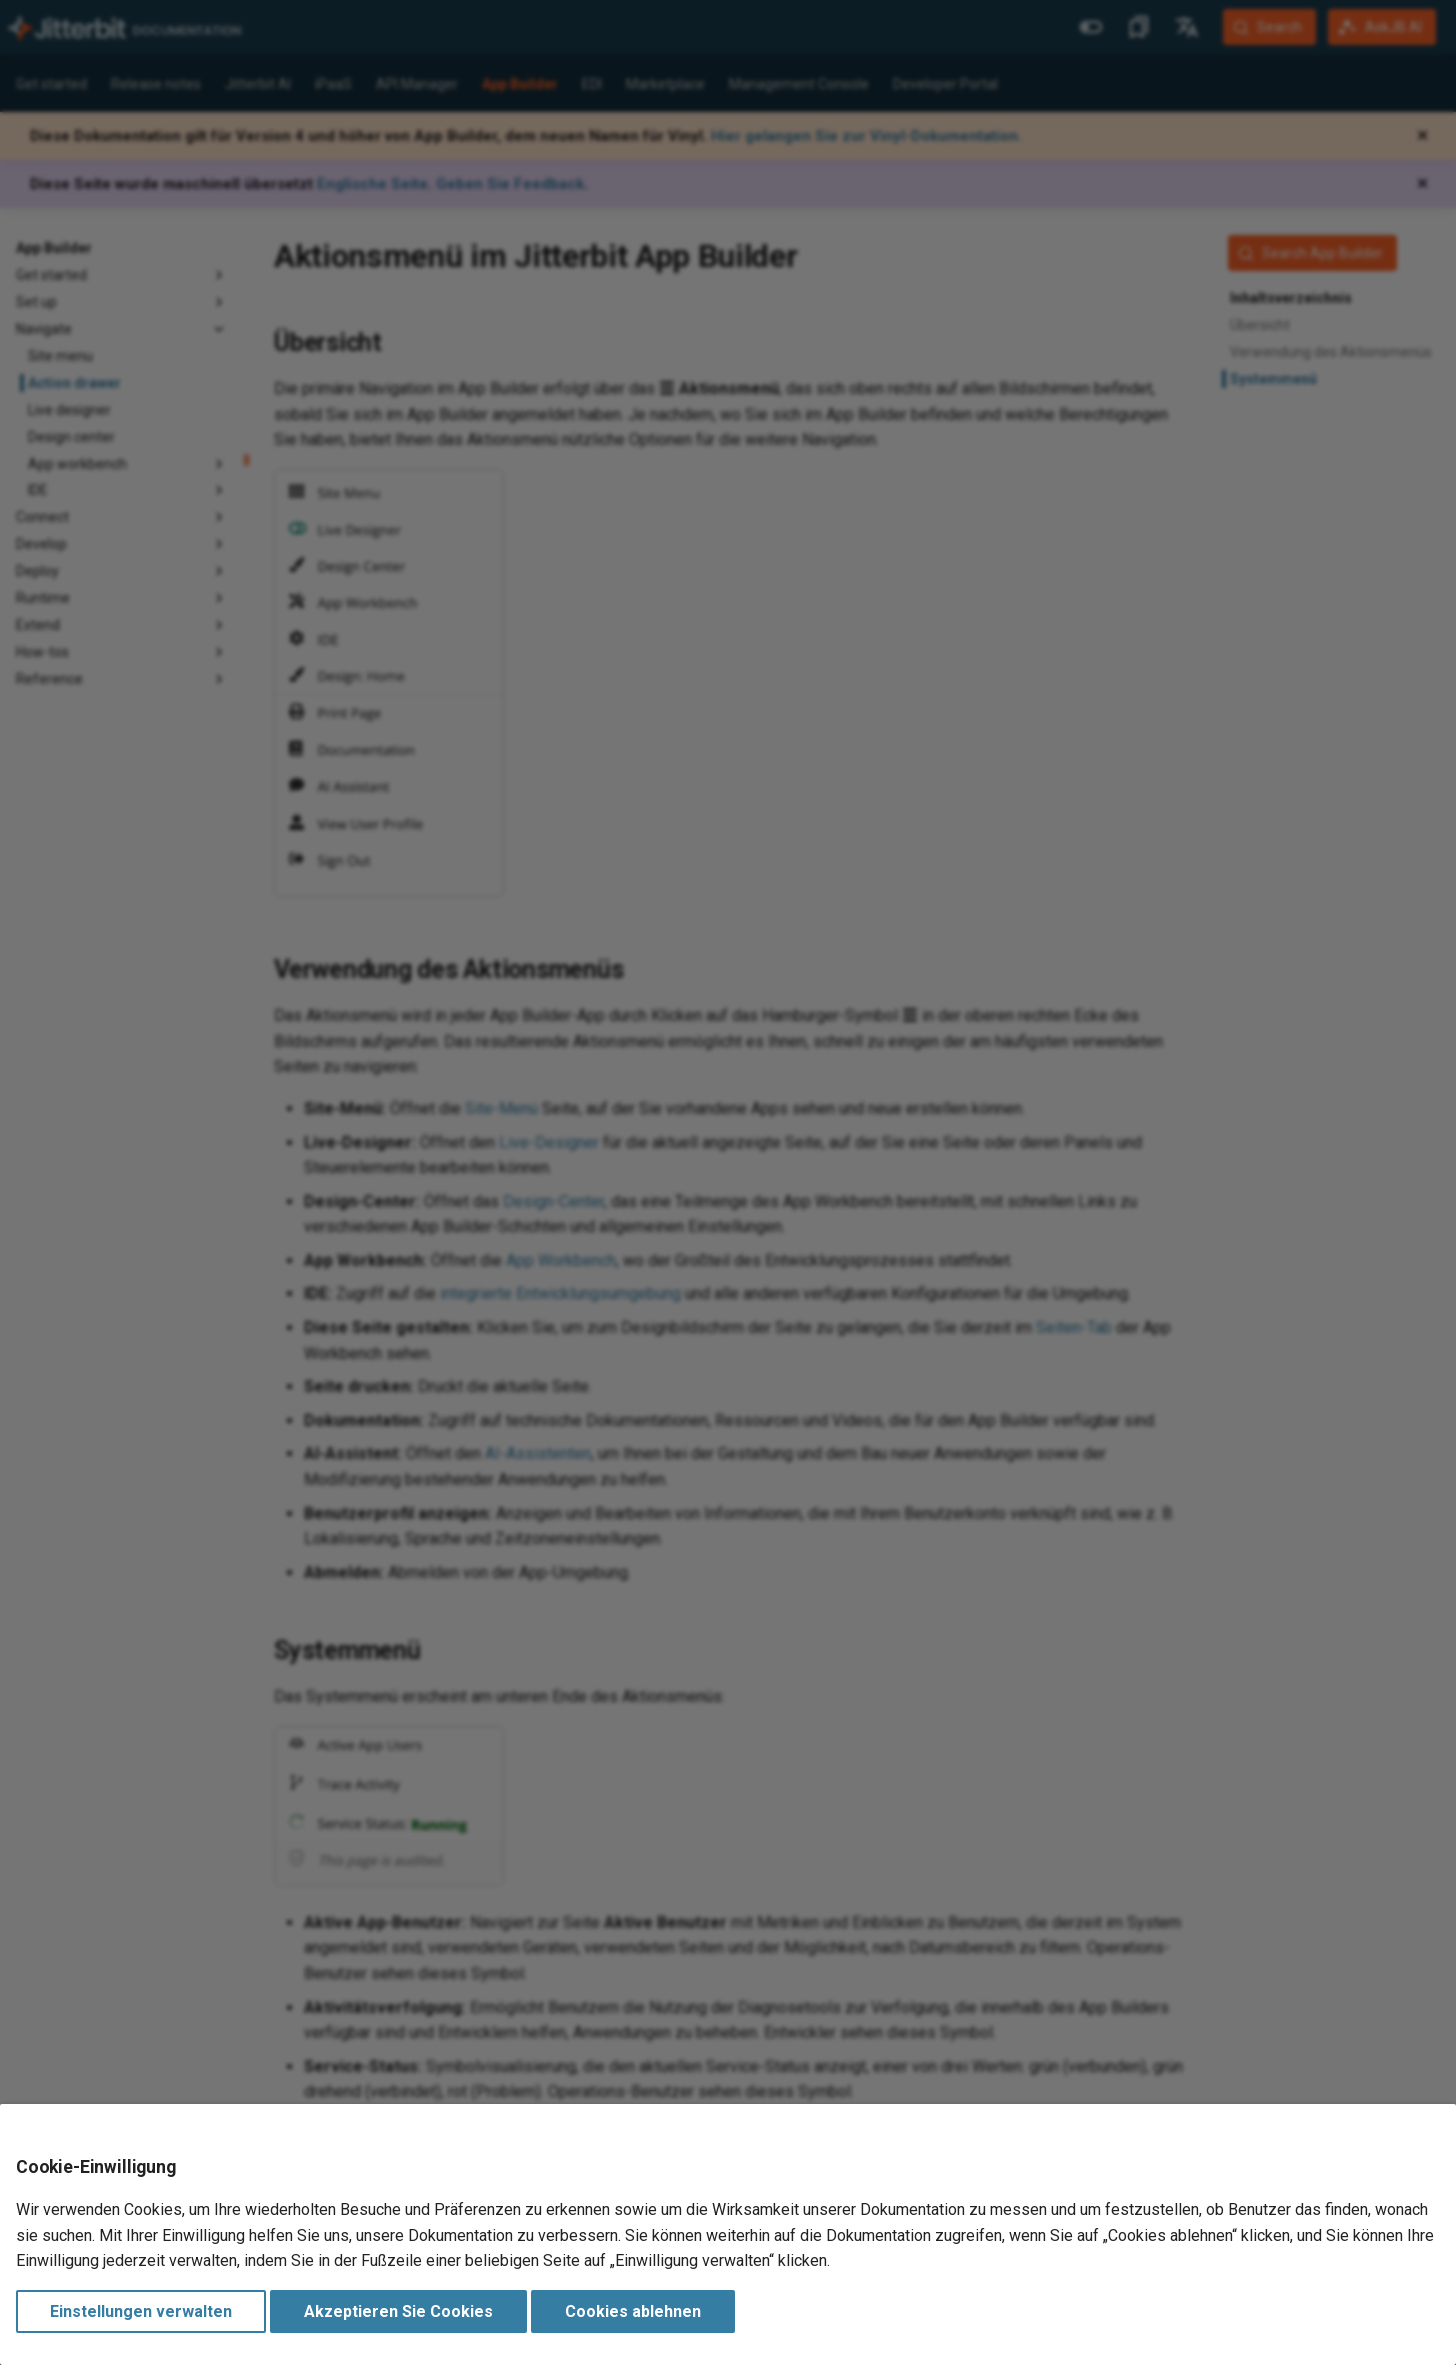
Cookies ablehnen (633, 2311)
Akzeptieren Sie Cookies (398, 2311)
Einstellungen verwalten (141, 2311)
